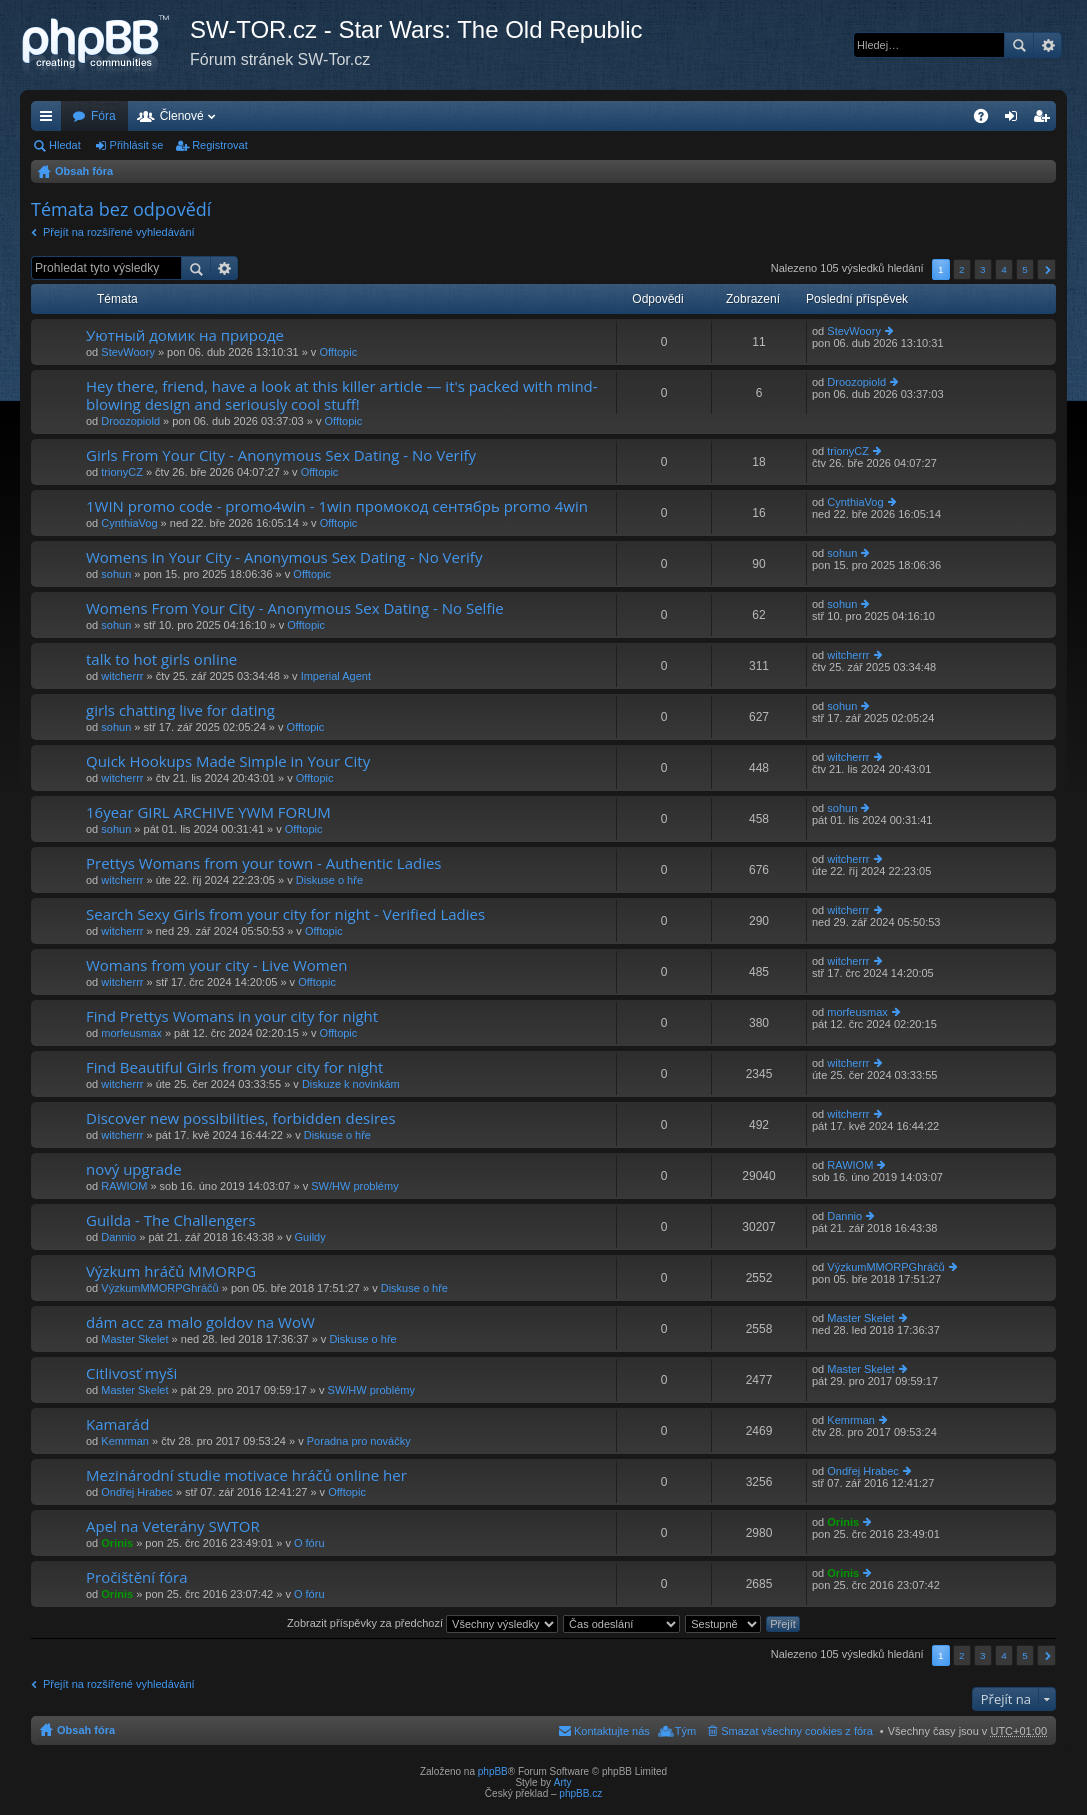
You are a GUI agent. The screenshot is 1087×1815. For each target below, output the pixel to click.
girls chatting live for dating (180, 710)
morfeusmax (131, 1033)
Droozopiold (130, 421)
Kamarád (117, 1424)
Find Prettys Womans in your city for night (232, 1016)
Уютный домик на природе (185, 335)
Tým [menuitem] (685, 1731)
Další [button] (1046, 269)
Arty (563, 1782)
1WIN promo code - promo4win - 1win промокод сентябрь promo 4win (337, 506)
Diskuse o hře (329, 880)
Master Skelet (134, 1339)
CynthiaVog (129, 523)
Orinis (117, 1543)
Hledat (1019, 45)
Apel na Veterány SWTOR (173, 1526)
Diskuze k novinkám (351, 1084)
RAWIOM (124, 1186)
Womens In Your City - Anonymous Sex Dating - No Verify (284, 557)
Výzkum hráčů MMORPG (171, 1271)
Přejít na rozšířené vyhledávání (119, 232)
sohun (116, 574)
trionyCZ (122, 472)
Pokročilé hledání (1047, 45)
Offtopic (338, 352)
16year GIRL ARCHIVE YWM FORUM (208, 812)
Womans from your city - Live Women (216, 965)
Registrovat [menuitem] (1045, 120)
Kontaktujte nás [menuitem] (612, 1731)
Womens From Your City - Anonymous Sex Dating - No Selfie (295, 608)
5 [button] (1025, 269)
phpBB (493, 1771)
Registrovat (220, 145)
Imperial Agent (336, 676)
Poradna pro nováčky (359, 1441)
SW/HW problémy (354, 1186)
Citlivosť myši (131, 1373)
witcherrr (122, 676)
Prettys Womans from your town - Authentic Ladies (264, 863)
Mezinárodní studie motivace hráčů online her (246, 1475)
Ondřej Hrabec (137, 1492)
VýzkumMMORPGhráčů (159, 1288)
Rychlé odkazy (50, 120)
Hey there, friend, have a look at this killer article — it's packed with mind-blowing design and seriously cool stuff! (342, 395)
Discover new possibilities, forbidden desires (241, 1118)
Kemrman (125, 1441)
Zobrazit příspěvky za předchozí (422, 1623)
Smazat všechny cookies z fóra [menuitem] (797, 1731)
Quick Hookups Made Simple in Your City (228, 761)
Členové (182, 116)
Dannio (118, 1237)
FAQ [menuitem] (987, 120)
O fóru (309, 1543)
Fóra (103, 116)
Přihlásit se (137, 145)
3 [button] (983, 269)
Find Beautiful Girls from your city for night (234, 1067)
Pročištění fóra (136, 1577)
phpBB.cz (580, 1793)
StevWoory (128, 352)
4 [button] (1004, 269)
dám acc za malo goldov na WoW (200, 1322)
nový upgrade (134, 1169)
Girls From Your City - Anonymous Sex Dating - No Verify (281, 455)
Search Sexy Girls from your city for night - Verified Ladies (285, 914)
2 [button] (962, 269)
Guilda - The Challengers (171, 1220)
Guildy (310, 1237)
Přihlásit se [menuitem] (1015, 120)
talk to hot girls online (161, 659)
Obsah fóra (84, 171)
